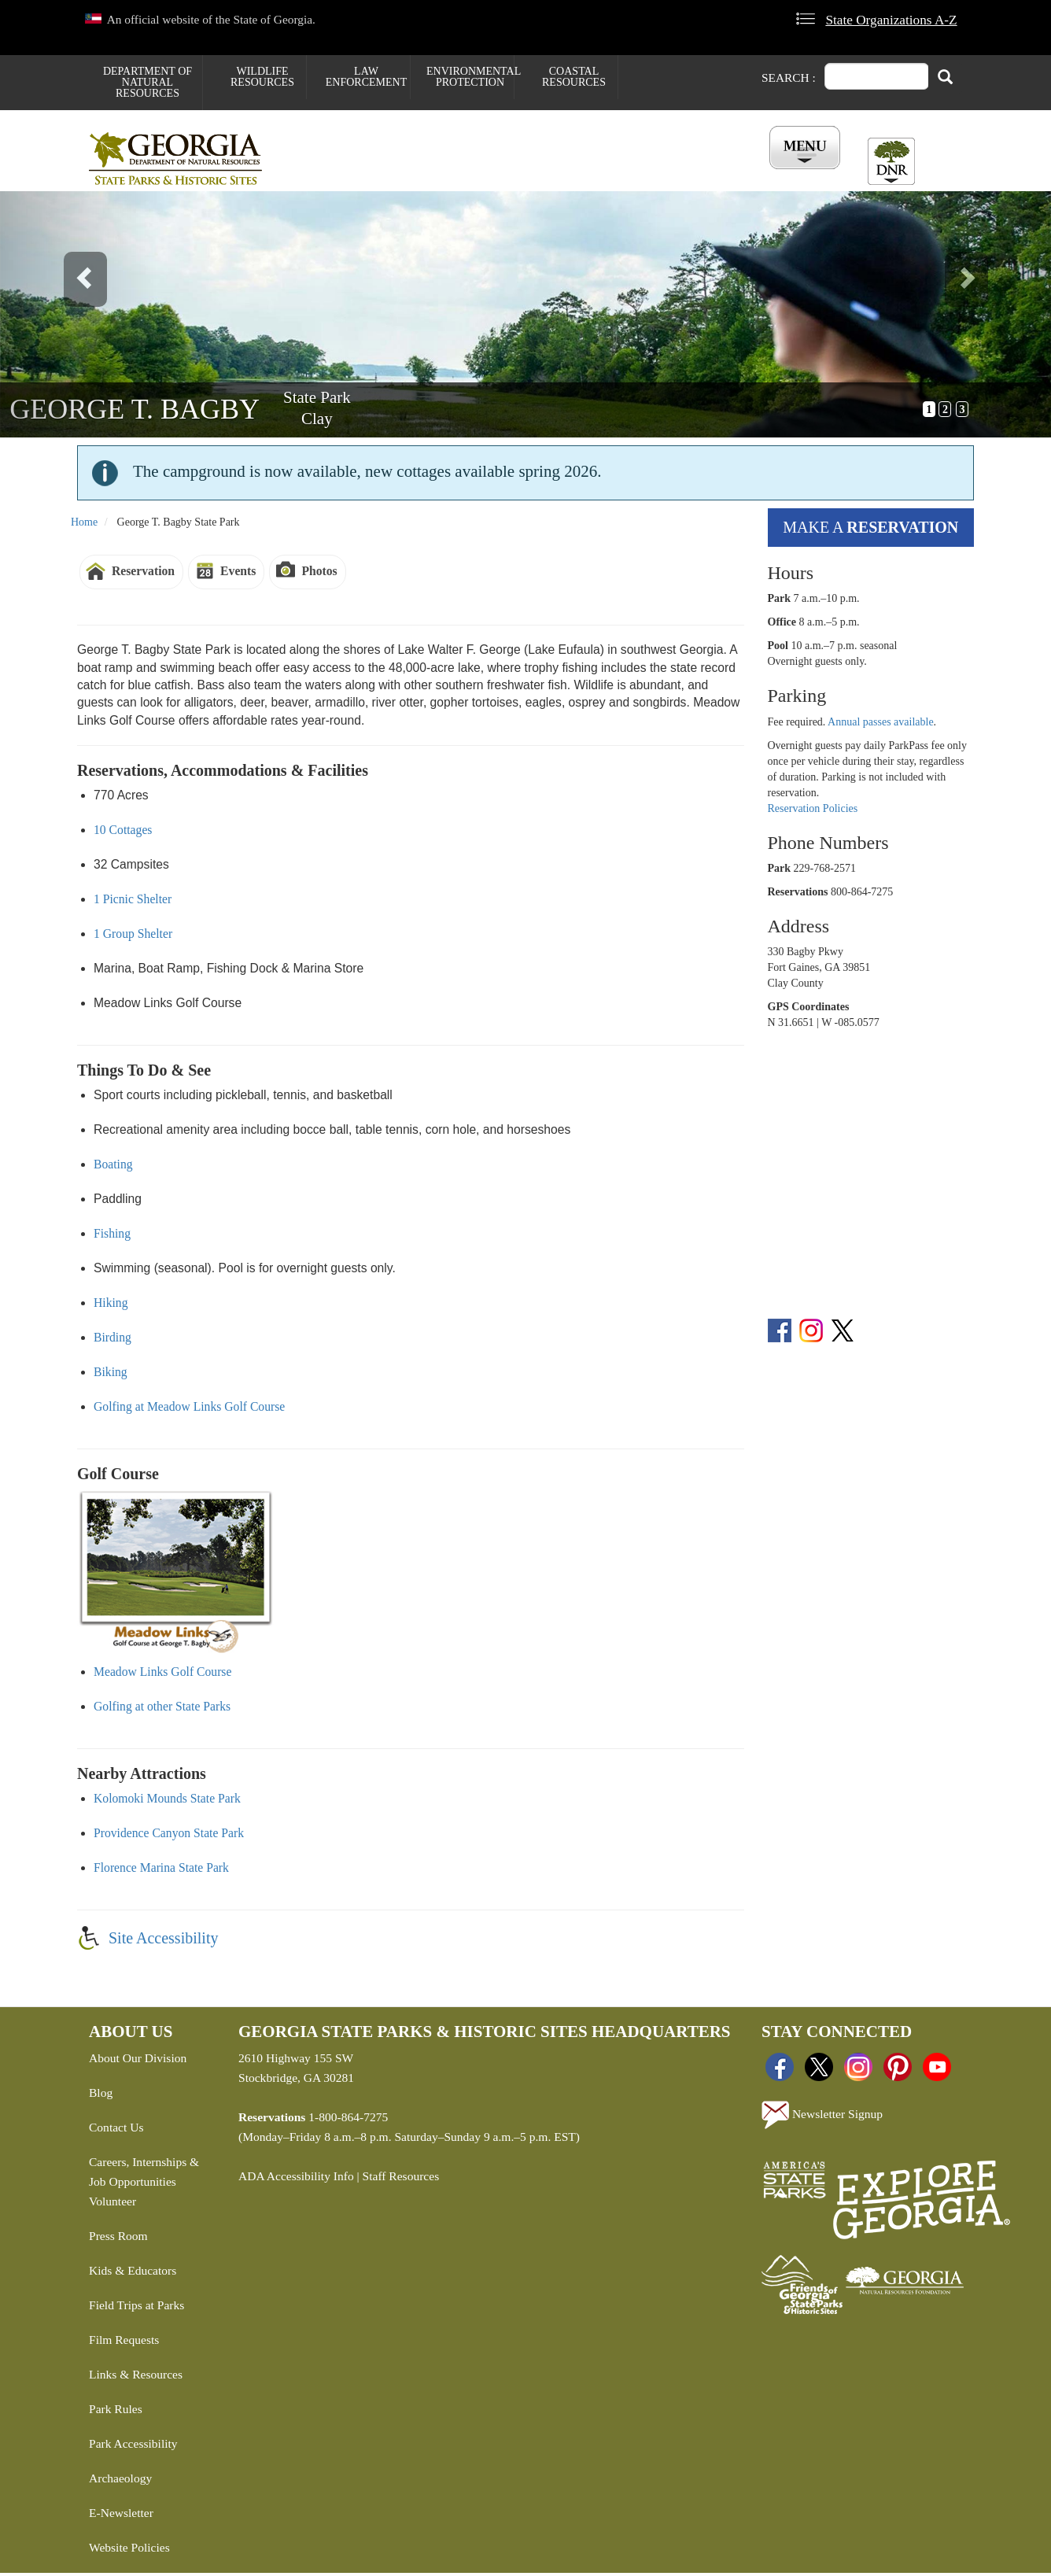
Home (84, 525)
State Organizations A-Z (891, 20)
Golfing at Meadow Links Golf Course (189, 1409)
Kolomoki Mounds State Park (167, 1801)
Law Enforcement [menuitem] (366, 76)
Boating (113, 1167)
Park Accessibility (133, 2446)
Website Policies (129, 2550)
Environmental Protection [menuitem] (470, 76)
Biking (110, 1375)
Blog (100, 2095)
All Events (714, 174)
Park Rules (115, 2412)
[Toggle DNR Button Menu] (891, 161)
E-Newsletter (121, 2515)
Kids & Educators (132, 2273)
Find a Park (332, 174)
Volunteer (112, 2204)
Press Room (118, 2239)
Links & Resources (136, 2377)
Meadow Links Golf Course (162, 1674)
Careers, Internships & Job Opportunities (144, 2174)
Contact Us (116, 2130)
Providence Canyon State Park (169, 1836)
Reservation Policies (813, 811)
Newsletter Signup (822, 2118)
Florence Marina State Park (161, 1870)
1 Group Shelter (133, 936)
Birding (112, 1340)
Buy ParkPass (614, 174)
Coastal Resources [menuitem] (574, 76)
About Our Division (137, 2061)
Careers (523, 174)
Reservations (431, 174)
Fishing (112, 1236)
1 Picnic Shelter (132, 902)
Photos (319, 574)
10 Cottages (123, 833)
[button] (78, 317)
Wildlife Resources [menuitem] (262, 76)
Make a (870, 530)
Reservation (143, 574)
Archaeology (120, 2481)
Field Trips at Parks (136, 2308)
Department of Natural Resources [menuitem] (147, 82)
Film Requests (124, 2342)
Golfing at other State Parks (162, 1709)
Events (238, 574)
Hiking (111, 1305)
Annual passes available (881, 724)
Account (799, 174)
